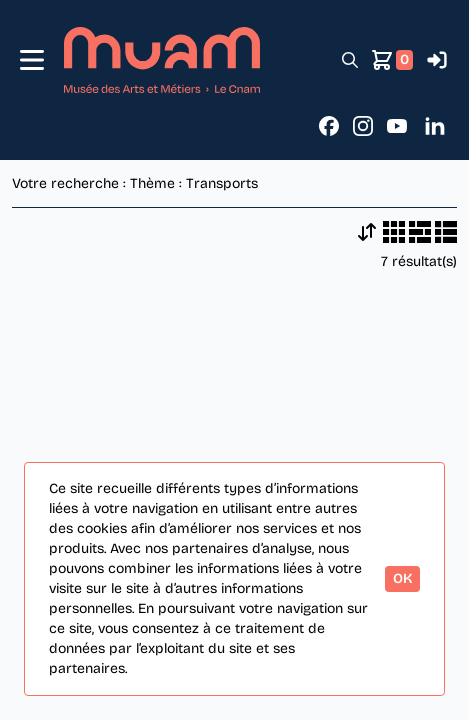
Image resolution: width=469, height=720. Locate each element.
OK (402, 578)
